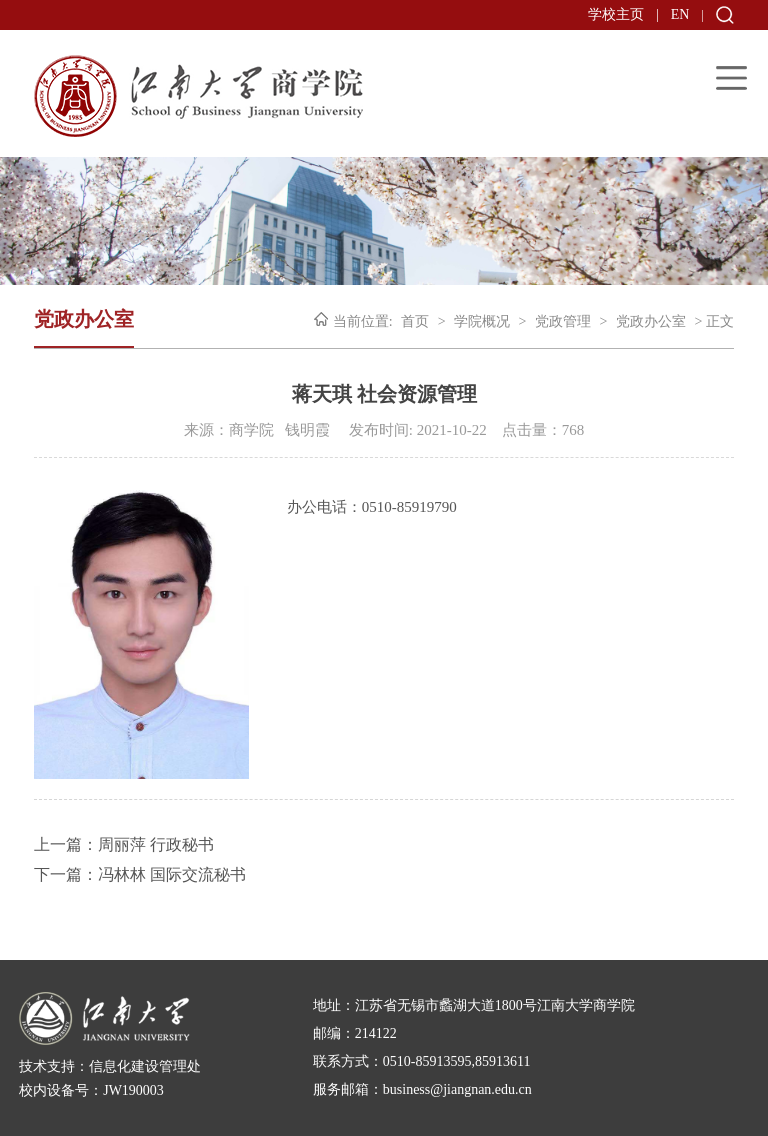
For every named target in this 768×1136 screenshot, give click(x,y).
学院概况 (482, 321)
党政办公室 (651, 321)
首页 (415, 321)
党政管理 (563, 321)
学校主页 (616, 14)
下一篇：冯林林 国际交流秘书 (140, 874)
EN (680, 14)
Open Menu (731, 77)
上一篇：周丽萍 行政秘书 (124, 844)
